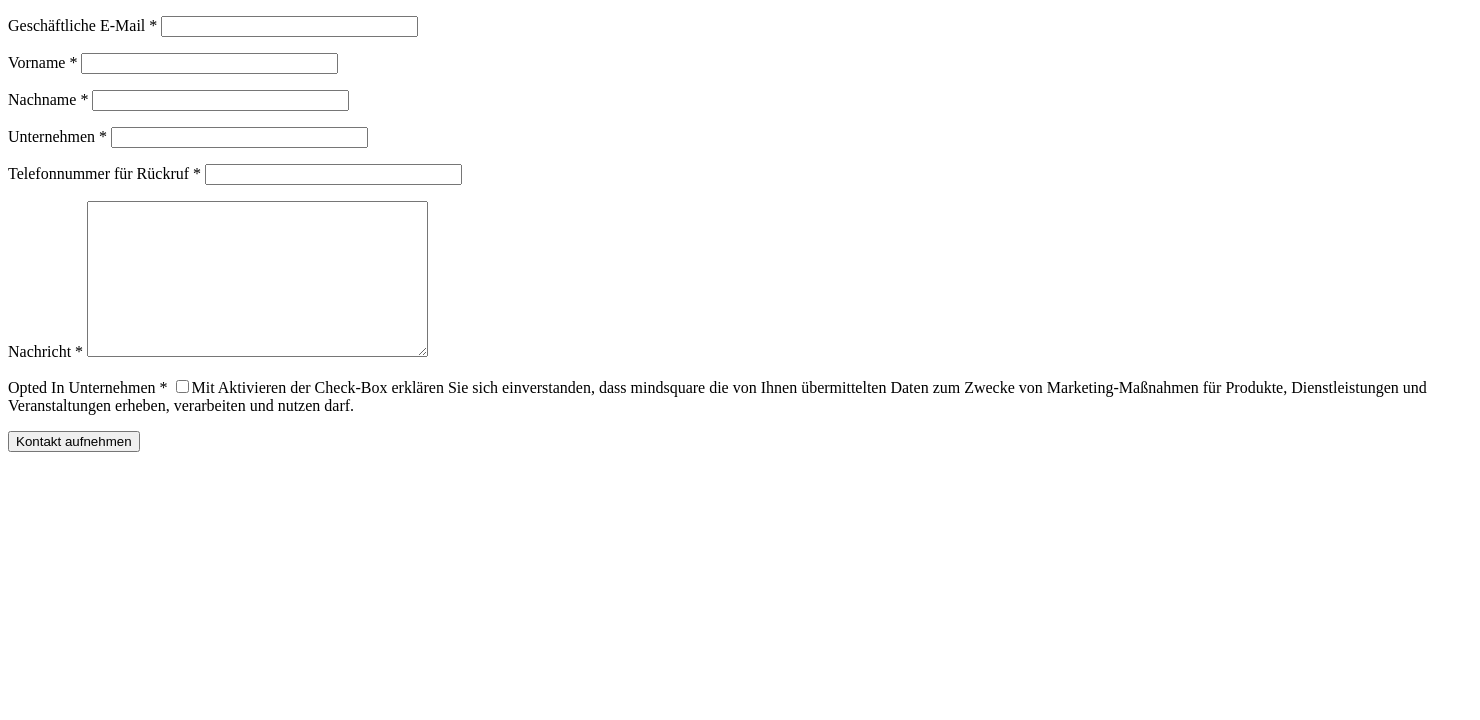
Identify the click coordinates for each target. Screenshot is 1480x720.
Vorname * (42, 62)
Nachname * (48, 99)
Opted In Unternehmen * (88, 417)
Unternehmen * (57, 136)
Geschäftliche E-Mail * (82, 25)
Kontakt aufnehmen (74, 471)
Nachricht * (45, 381)
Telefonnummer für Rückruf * (104, 173)
